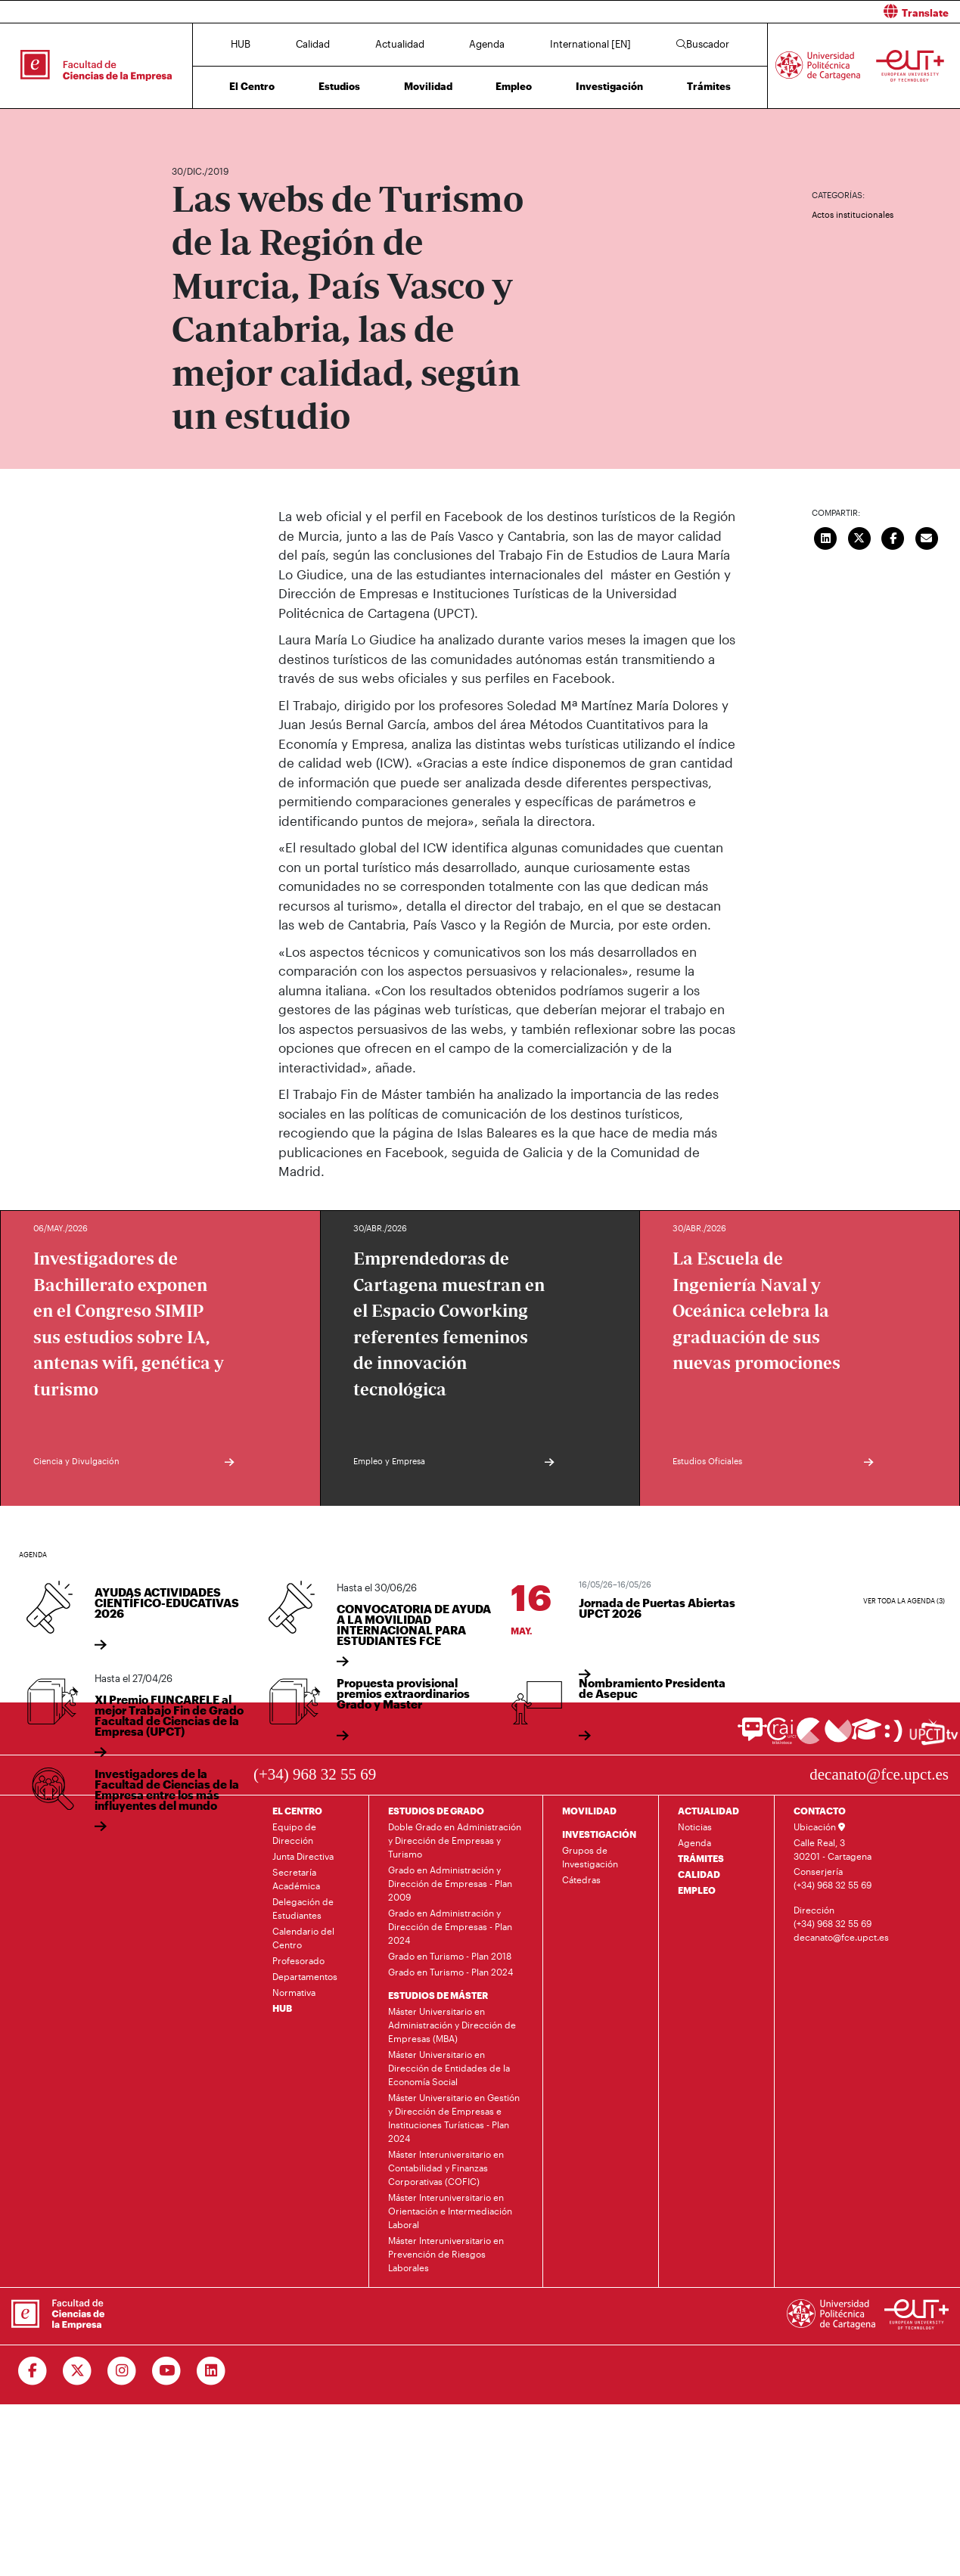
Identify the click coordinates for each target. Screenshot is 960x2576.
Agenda (487, 44)
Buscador (702, 44)
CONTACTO (820, 1810)
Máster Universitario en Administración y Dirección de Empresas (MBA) (452, 2025)
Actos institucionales (852, 214)
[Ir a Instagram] (122, 2371)
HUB (240, 44)
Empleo (514, 86)
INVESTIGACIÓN (599, 1834)
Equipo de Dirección (294, 1833)
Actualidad (399, 44)
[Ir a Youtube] (166, 2371)
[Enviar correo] (926, 536)
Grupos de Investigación (590, 1857)
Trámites (709, 86)
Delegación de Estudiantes (303, 1908)
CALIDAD (699, 1874)
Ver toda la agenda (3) (904, 1601)
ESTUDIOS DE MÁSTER (438, 1995)
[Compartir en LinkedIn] (826, 536)
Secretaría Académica (296, 1879)
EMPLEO (697, 1890)
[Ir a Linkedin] (211, 2371)
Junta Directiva (303, 1856)
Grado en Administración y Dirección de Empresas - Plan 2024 (450, 1926)
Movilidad (428, 86)
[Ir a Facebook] (32, 2371)
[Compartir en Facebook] (893, 536)
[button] (726, 12)
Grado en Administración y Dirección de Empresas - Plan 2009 (450, 1883)
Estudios (339, 86)
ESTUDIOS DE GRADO (436, 1810)
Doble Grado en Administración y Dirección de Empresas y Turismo (454, 1840)
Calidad (313, 44)
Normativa (293, 1992)
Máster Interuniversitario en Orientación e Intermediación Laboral (450, 2211)
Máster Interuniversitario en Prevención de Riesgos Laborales (446, 2254)
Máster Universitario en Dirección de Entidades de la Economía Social (449, 2068)
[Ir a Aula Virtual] (866, 1736)
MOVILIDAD (589, 1810)
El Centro (252, 86)
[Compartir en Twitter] (859, 536)
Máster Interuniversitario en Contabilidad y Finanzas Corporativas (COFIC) (446, 2167)
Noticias (695, 1826)
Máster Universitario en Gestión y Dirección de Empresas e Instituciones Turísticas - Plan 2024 (454, 2117)
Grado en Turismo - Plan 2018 (449, 1956)
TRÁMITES (701, 1858)
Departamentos (304, 1976)
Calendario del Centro (303, 1938)
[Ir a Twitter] (77, 2371)
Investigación (609, 86)
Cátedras (581, 1879)
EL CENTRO (297, 1810)
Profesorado (298, 1960)
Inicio (184, 127)
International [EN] (590, 44)
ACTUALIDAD (708, 1810)
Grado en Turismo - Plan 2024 (450, 1971)
